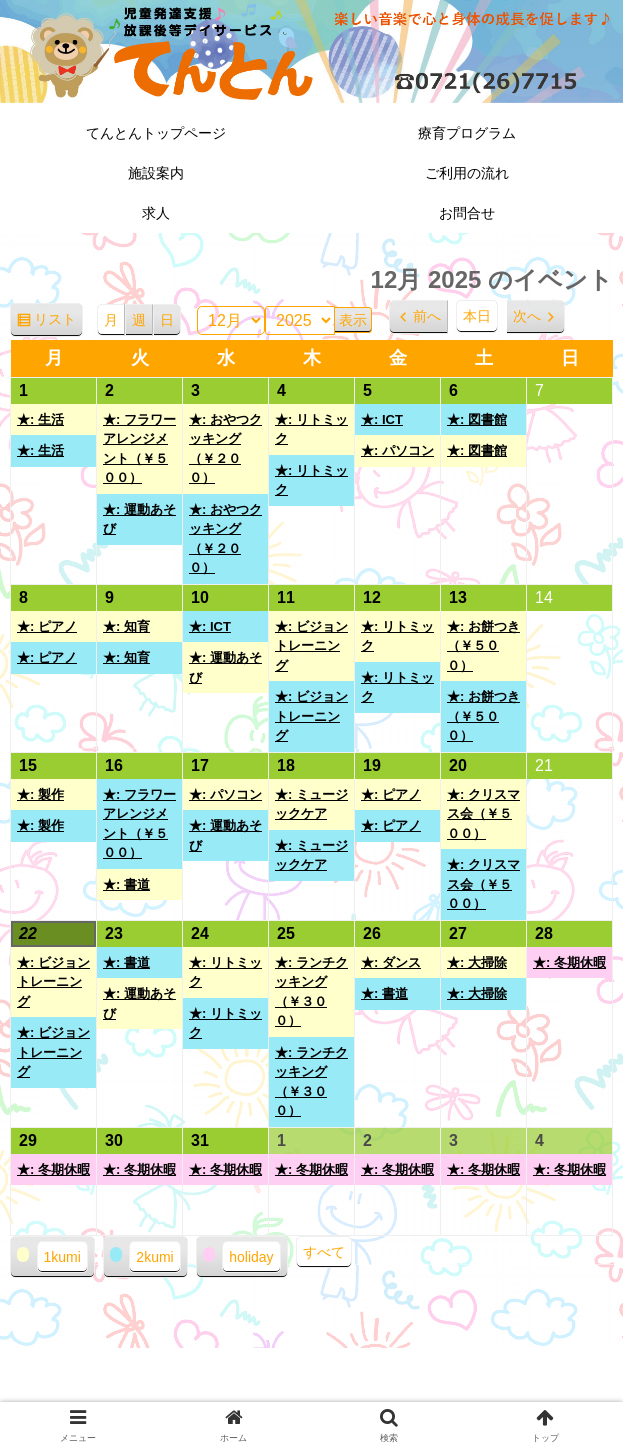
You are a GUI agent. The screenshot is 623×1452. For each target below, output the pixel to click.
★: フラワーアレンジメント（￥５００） (139, 449)
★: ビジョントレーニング (311, 646)
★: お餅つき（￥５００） (483, 646)
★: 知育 (126, 626)
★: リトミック (311, 429)
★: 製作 (40, 794)
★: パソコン (397, 450)
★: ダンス (391, 962)
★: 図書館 (477, 419)
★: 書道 (126, 884)
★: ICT (382, 419)
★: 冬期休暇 (569, 962)
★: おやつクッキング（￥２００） (225, 449)
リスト (58, 322)
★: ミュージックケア (311, 804)
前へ (427, 316)
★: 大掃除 (477, 962)
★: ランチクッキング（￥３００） (311, 992)
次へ (527, 316)
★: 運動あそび (139, 519)
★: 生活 (40, 419)
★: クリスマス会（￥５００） (483, 814)
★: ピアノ (47, 626)
